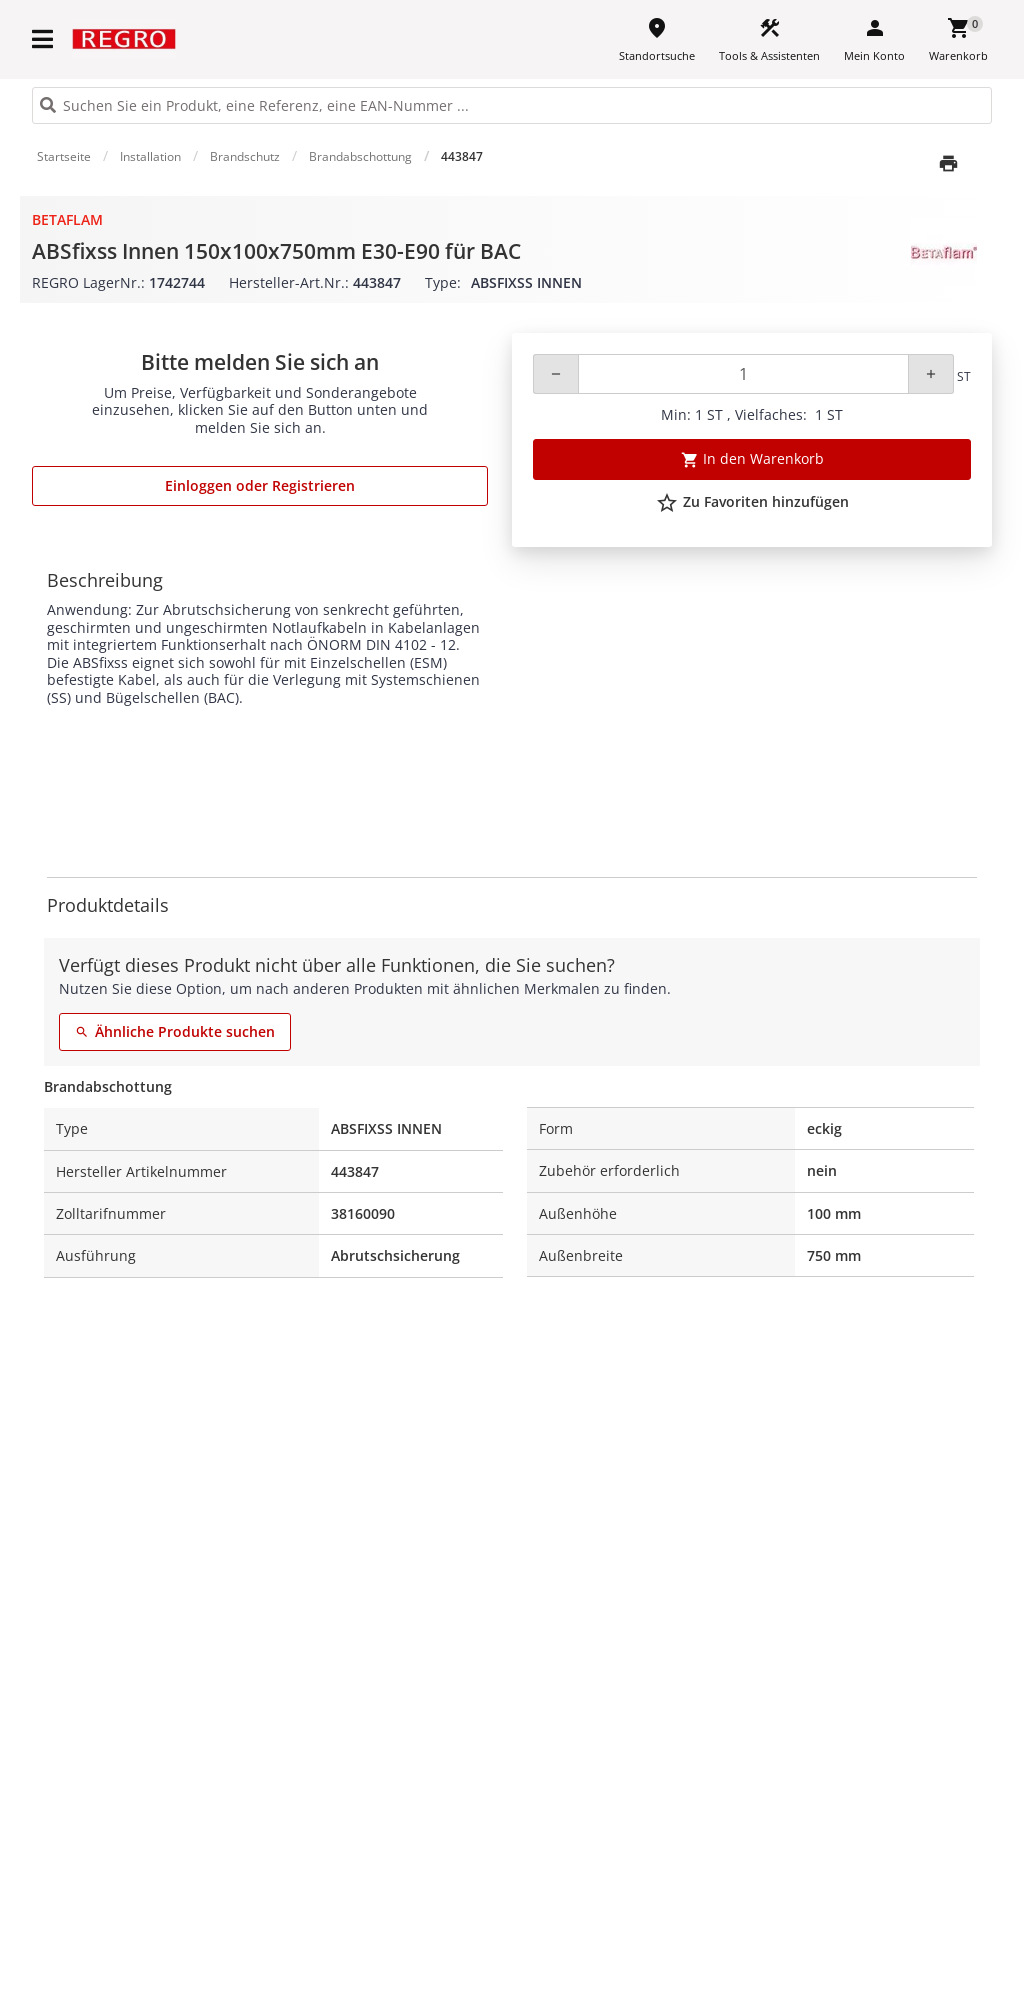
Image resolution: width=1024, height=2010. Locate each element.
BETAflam (67, 219)
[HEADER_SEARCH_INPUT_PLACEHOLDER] (512, 105)
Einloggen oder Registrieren (260, 485)
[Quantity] (743, 374)
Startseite (64, 156)
